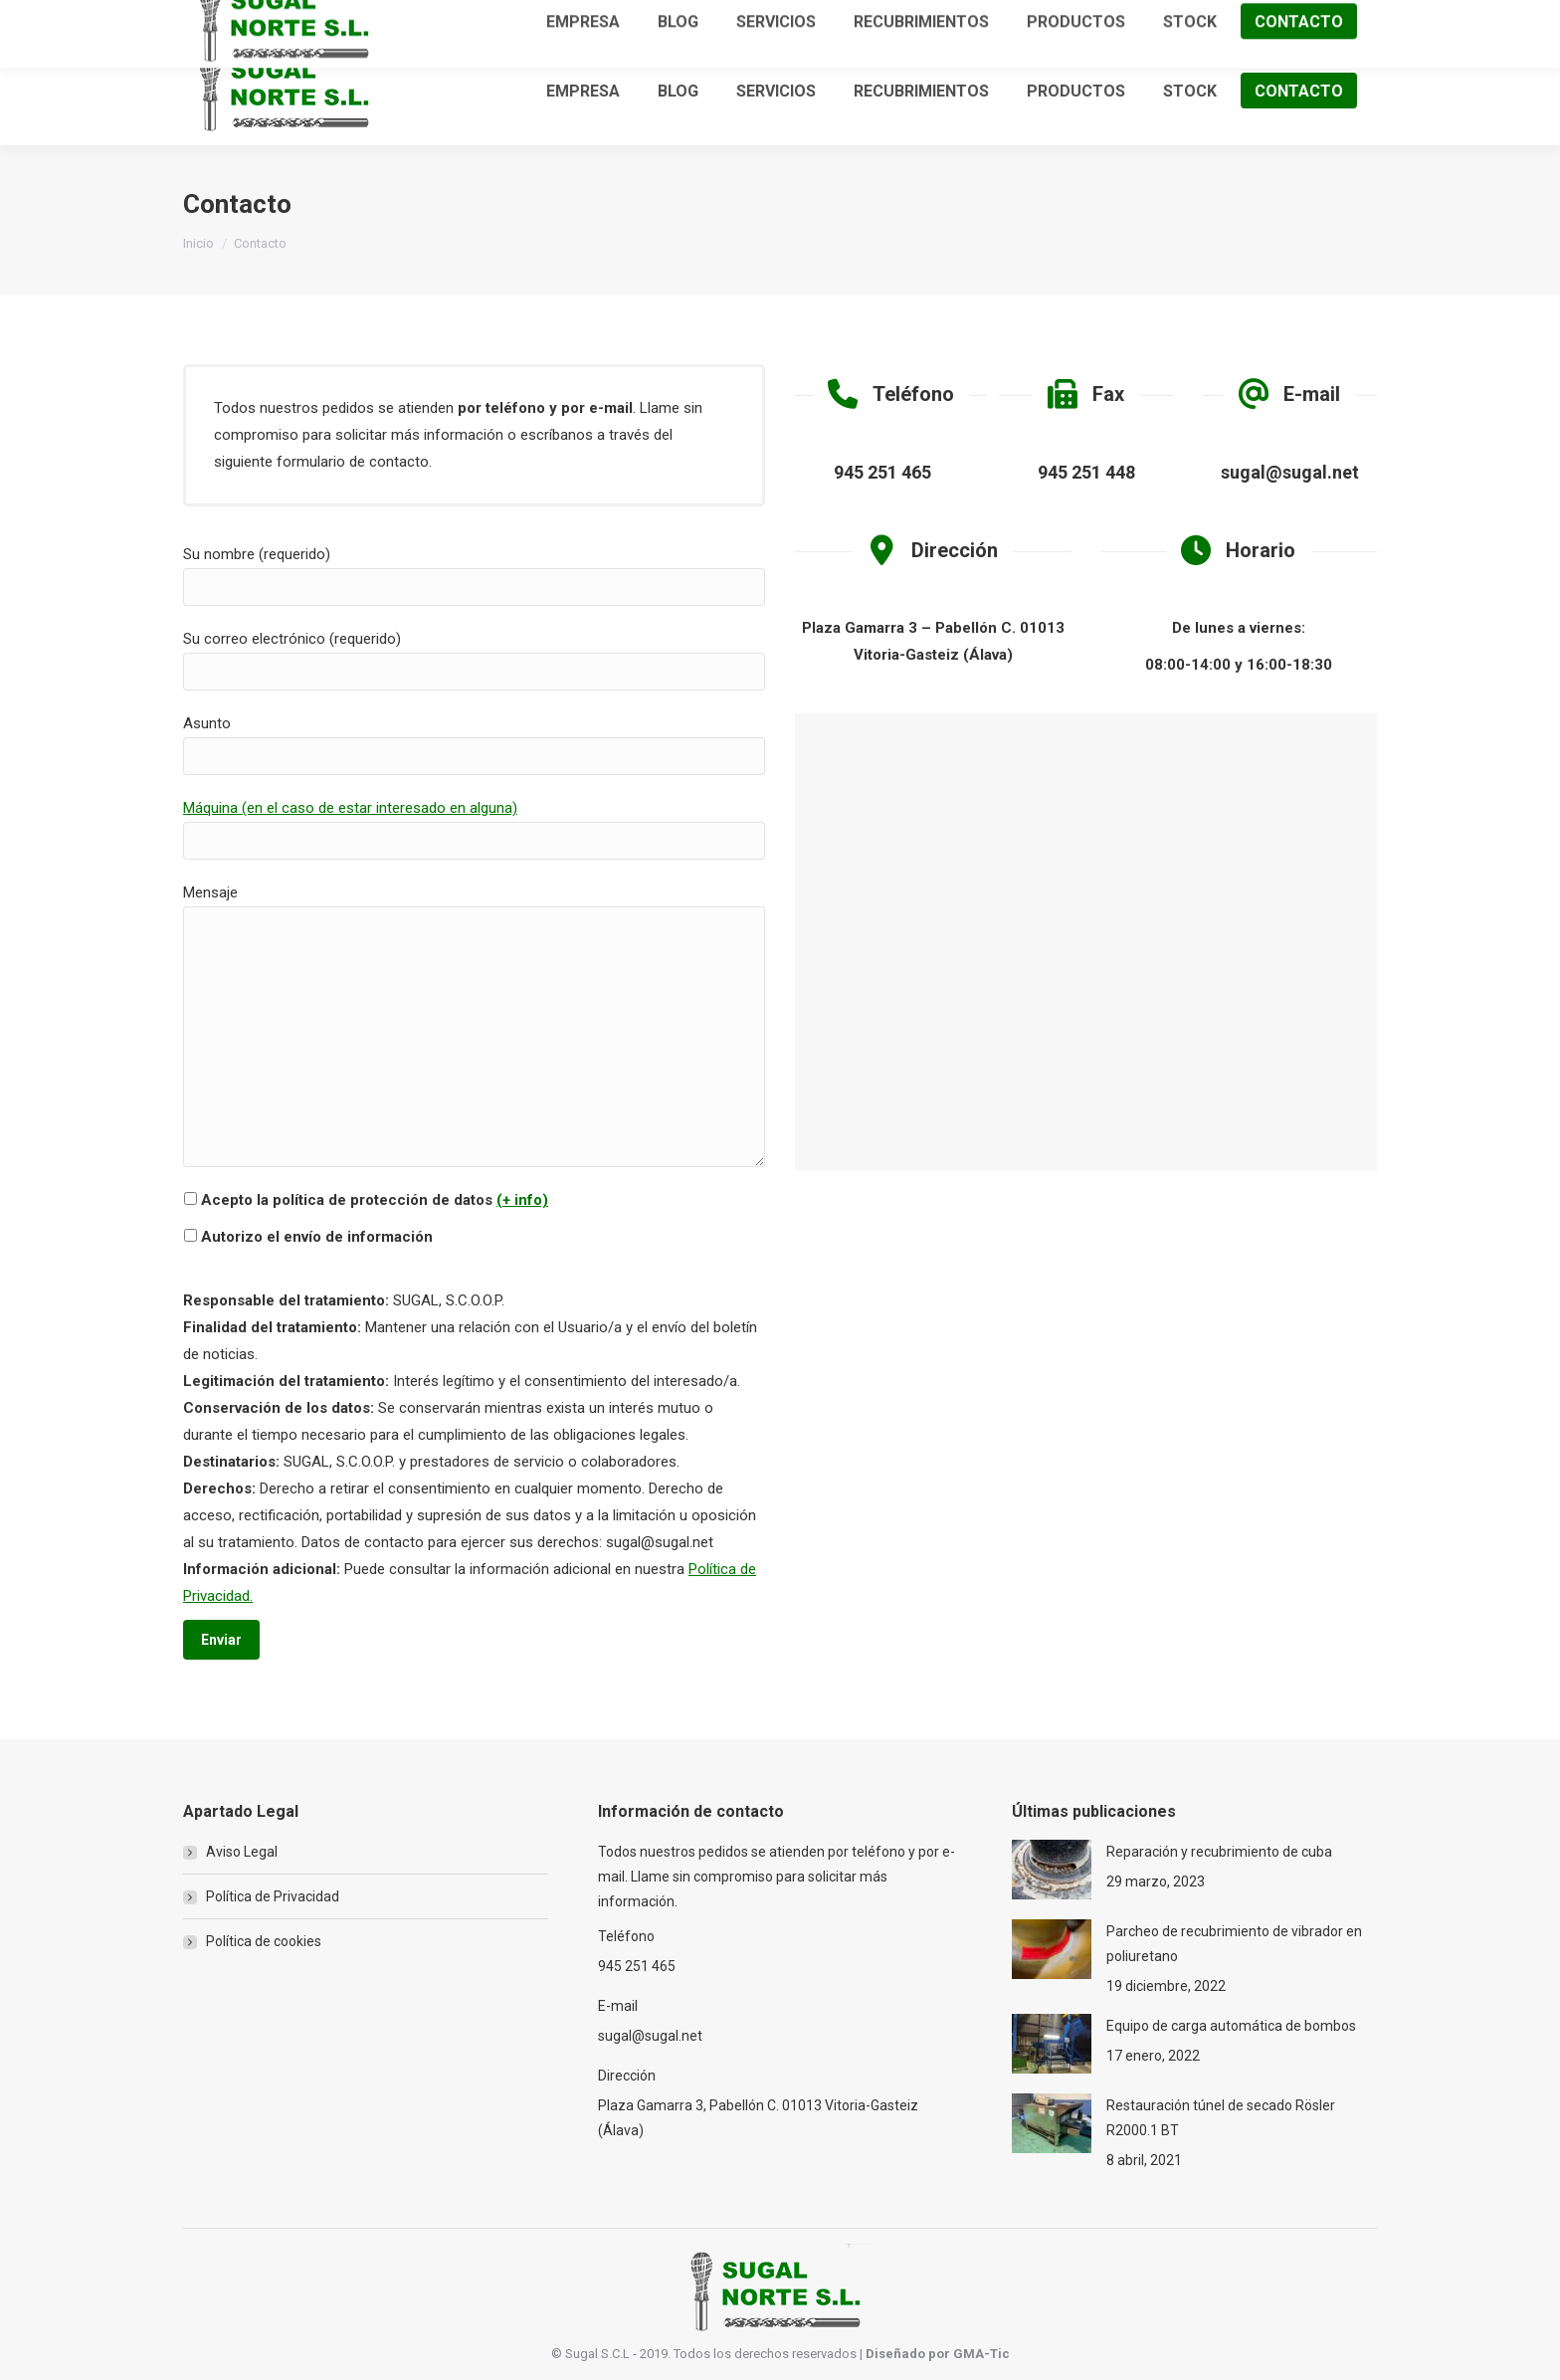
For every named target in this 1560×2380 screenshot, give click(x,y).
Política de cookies (263, 1941)
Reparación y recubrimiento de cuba (1219, 1852)
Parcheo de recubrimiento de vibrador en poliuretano (1234, 1943)
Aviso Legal (242, 1852)
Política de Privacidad (272, 1896)
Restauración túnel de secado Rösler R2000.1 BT (1220, 2117)
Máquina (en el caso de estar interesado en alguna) (350, 808)
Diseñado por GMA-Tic (938, 2353)
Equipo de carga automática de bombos (1231, 2026)
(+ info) (522, 1200)
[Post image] (1051, 1869)
